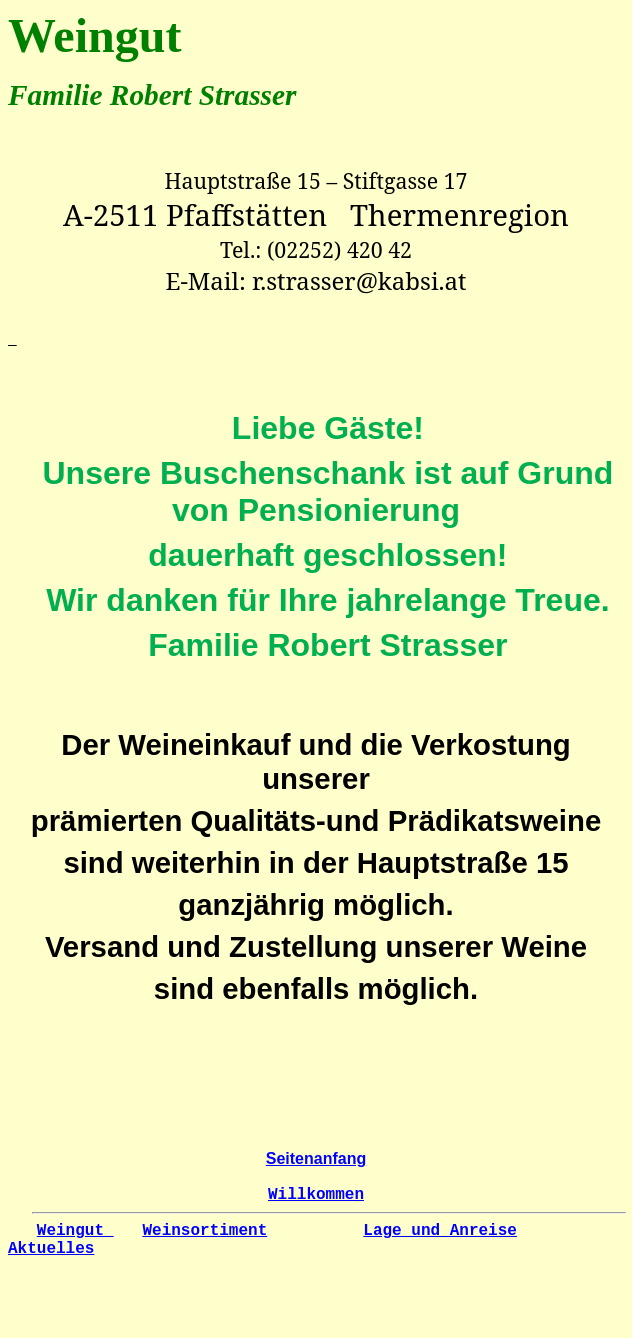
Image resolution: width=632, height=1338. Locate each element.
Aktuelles (51, 1249)
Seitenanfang (316, 1158)
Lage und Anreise (440, 1231)
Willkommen (316, 1195)
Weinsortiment (204, 1231)
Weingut (75, 1231)
